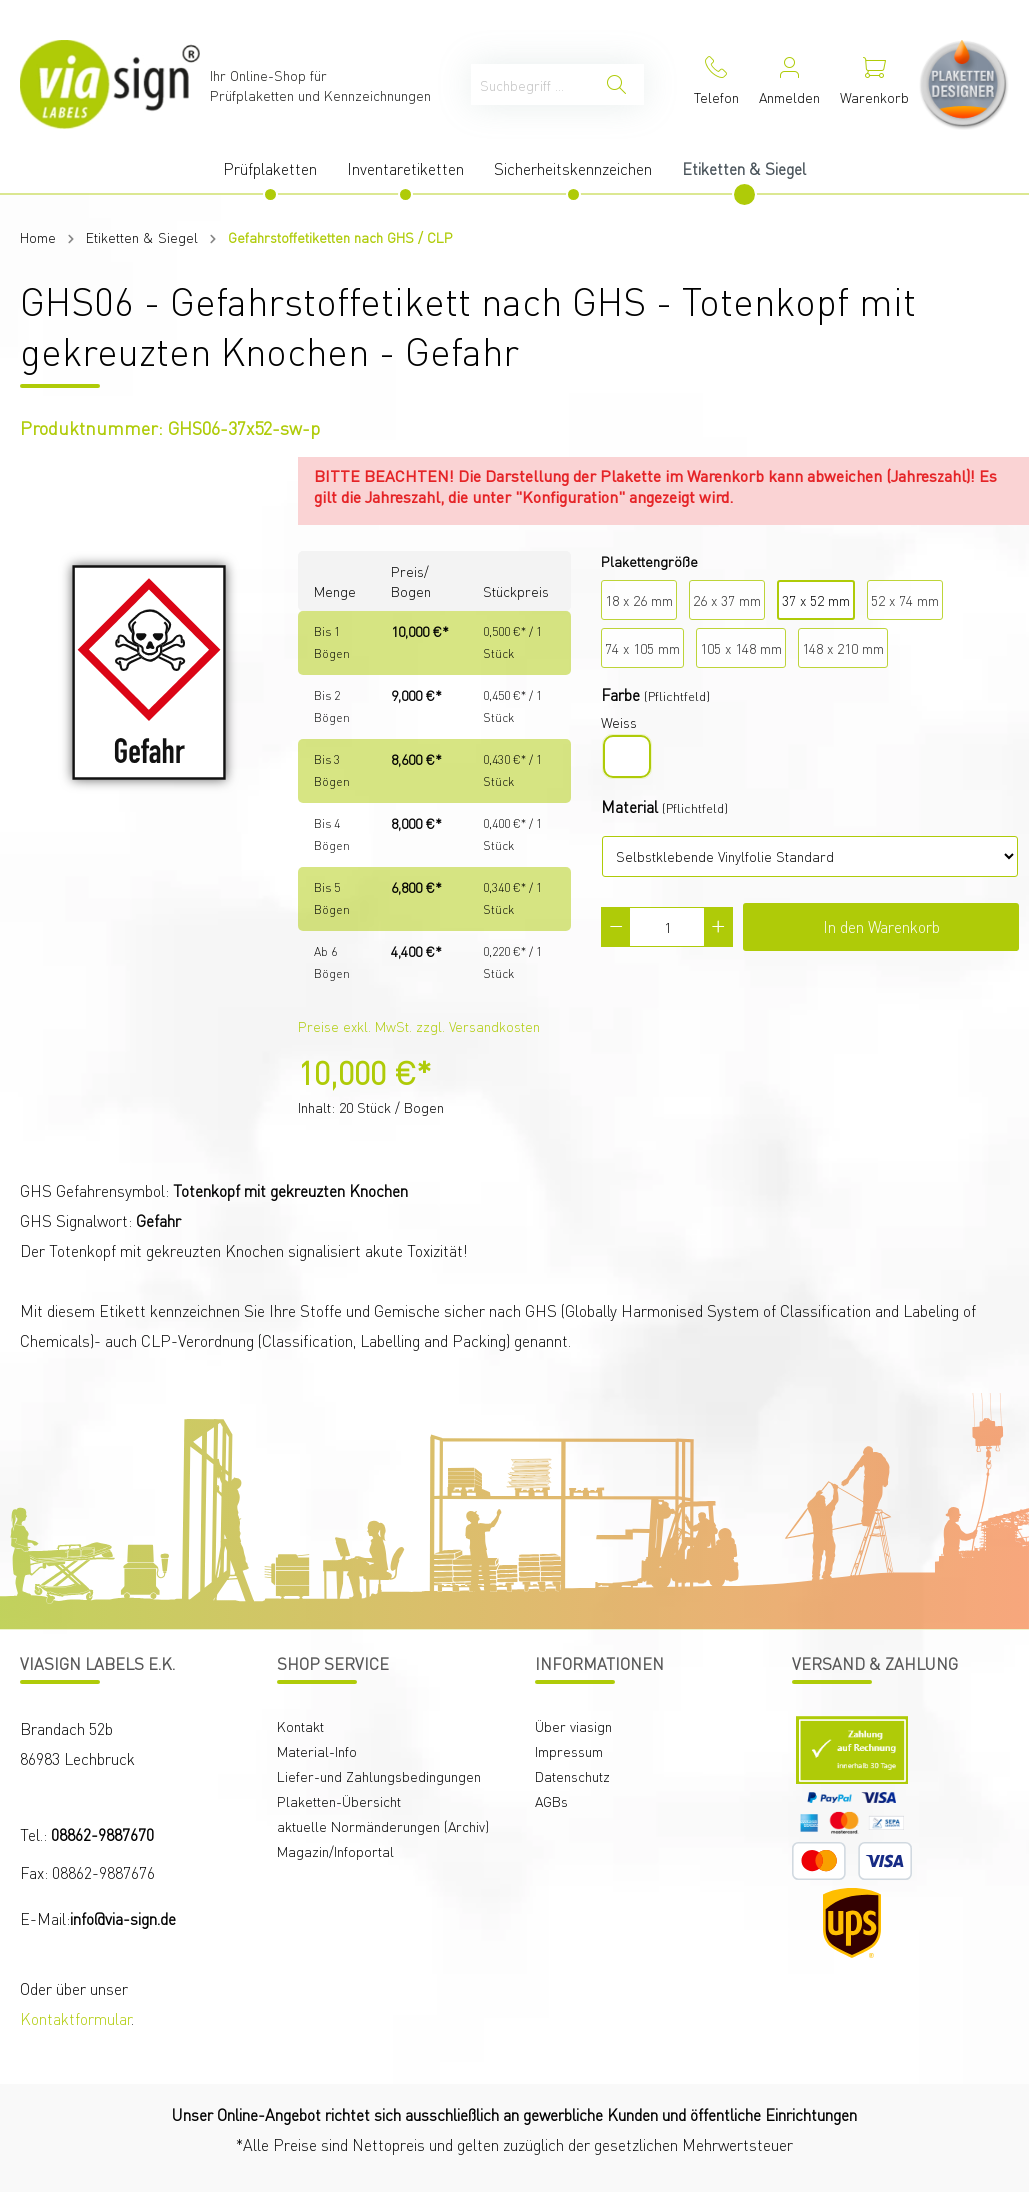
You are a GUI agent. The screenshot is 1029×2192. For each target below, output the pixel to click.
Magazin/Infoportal (335, 1851)
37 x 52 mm (816, 600)
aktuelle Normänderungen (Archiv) (383, 1826)
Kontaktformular (75, 2018)
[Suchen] (616, 84)
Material (629, 806)
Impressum (569, 1751)
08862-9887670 (102, 1834)
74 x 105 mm (642, 648)
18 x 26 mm (639, 600)
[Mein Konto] (789, 84)
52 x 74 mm (905, 600)
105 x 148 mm (741, 648)
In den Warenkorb (881, 926)
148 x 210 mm (843, 648)
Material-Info (317, 1751)
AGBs (551, 1801)
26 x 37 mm (727, 600)
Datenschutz (572, 1776)
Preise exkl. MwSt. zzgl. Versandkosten (419, 1026)
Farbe (620, 694)
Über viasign (573, 1726)
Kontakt (300, 1726)
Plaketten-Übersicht (339, 1801)
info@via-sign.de (123, 1918)
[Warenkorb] (874, 84)
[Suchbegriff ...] (530, 84)
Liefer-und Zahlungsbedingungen (379, 1776)
